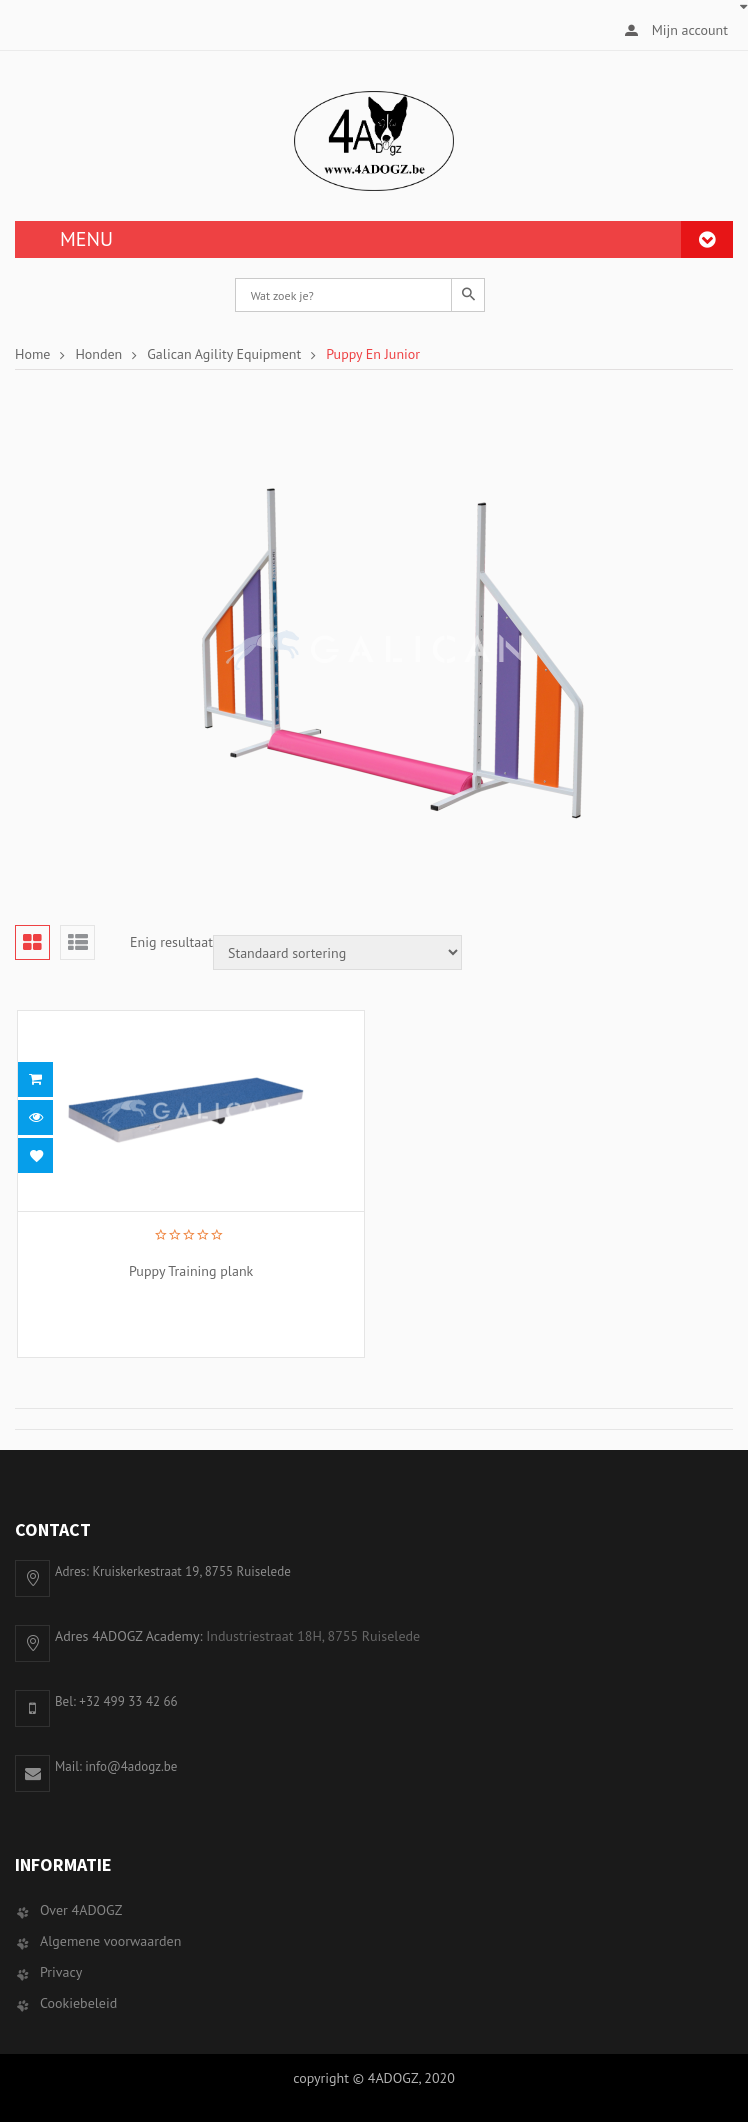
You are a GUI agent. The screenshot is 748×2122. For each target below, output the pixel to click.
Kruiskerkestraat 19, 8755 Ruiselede (191, 1571)
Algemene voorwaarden (110, 1941)
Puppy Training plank (187, 1271)
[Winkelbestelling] (337, 952)
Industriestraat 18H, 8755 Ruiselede (313, 1636)
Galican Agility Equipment (224, 354)
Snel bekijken (35, 1117)
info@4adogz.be (131, 1766)
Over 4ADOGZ (81, 1910)
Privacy (61, 1972)
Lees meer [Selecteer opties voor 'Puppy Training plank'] (35, 1079)
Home (32, 354)
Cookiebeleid (78, 2003)
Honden (98, 354)
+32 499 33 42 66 (128, 1701)
